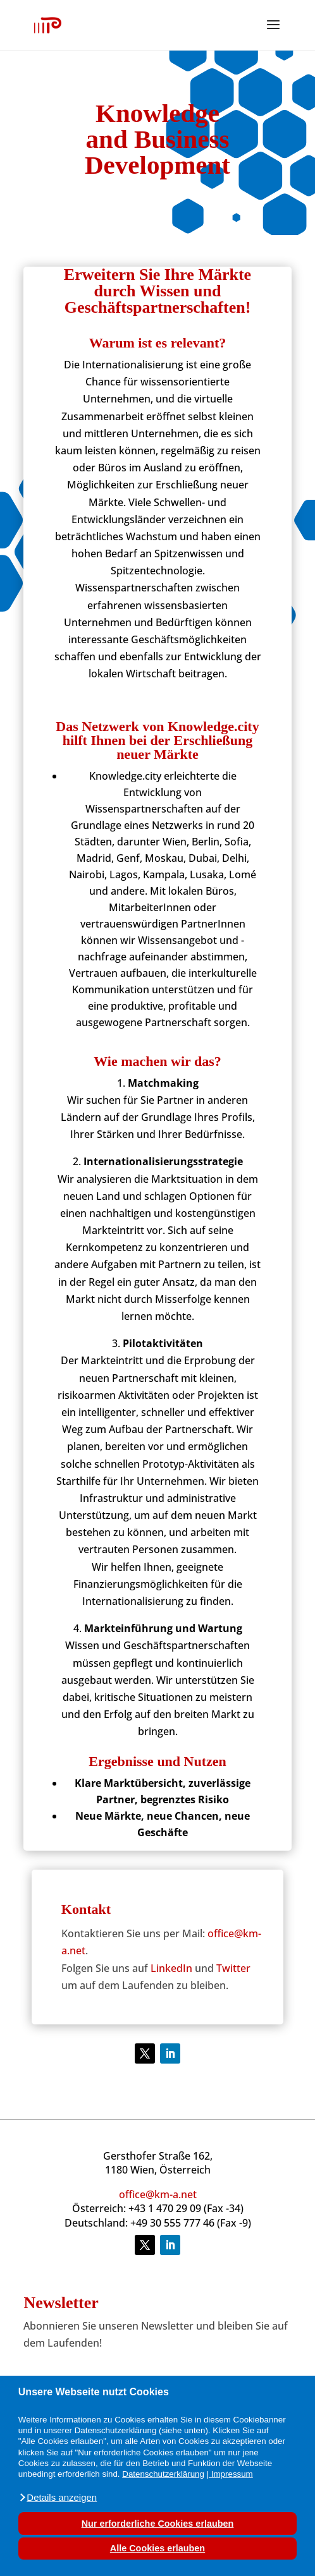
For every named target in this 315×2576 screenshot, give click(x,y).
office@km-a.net (158, 2194)
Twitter (233, 1968)
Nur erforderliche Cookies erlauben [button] (158, 2524)
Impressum (232, 2474)
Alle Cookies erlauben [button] (157, 2548)
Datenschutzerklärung (163, 2474)
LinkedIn (171, 1968)
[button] (57, 2498)
